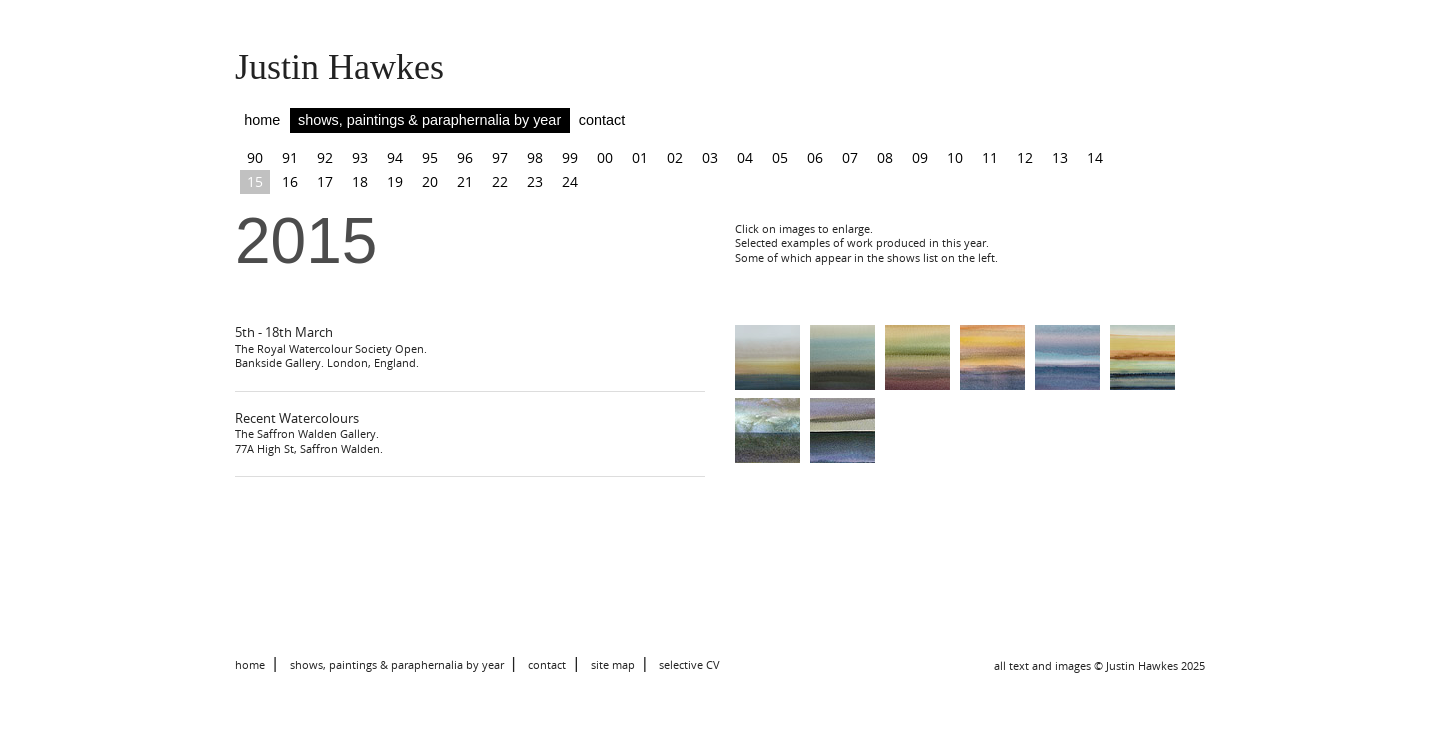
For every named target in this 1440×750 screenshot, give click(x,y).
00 (605, 157)
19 (395, 181)
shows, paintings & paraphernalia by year (429, 120)
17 (325, 181)
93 (360, 157)
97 (500, 157)
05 (780, 157)
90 (255, 157)
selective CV (689, 664)
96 (465, 157)
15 (255, 181)
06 (815, 157)
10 (955, 157)
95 (430, 157)
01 (640, 157)
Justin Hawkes (339, 67)
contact (602, 120)
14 (1095, 157)
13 (1060, 157)
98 (535, 157)
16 (290, 181)
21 (465, 181)
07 (850, 157)
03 (710, 157)
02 (675, 157)
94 (395, 157)
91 (290, 157)
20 (430, 181)
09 (920, 157)
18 (360, 181)
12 (1025, 157)
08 (885, 157)
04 (745, 157)
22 (500, 181)
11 (990, 157)
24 (570, 181)
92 (325, 157)
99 (570, 157)
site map (613, 664)
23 (535, 181)
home (262, 120)
